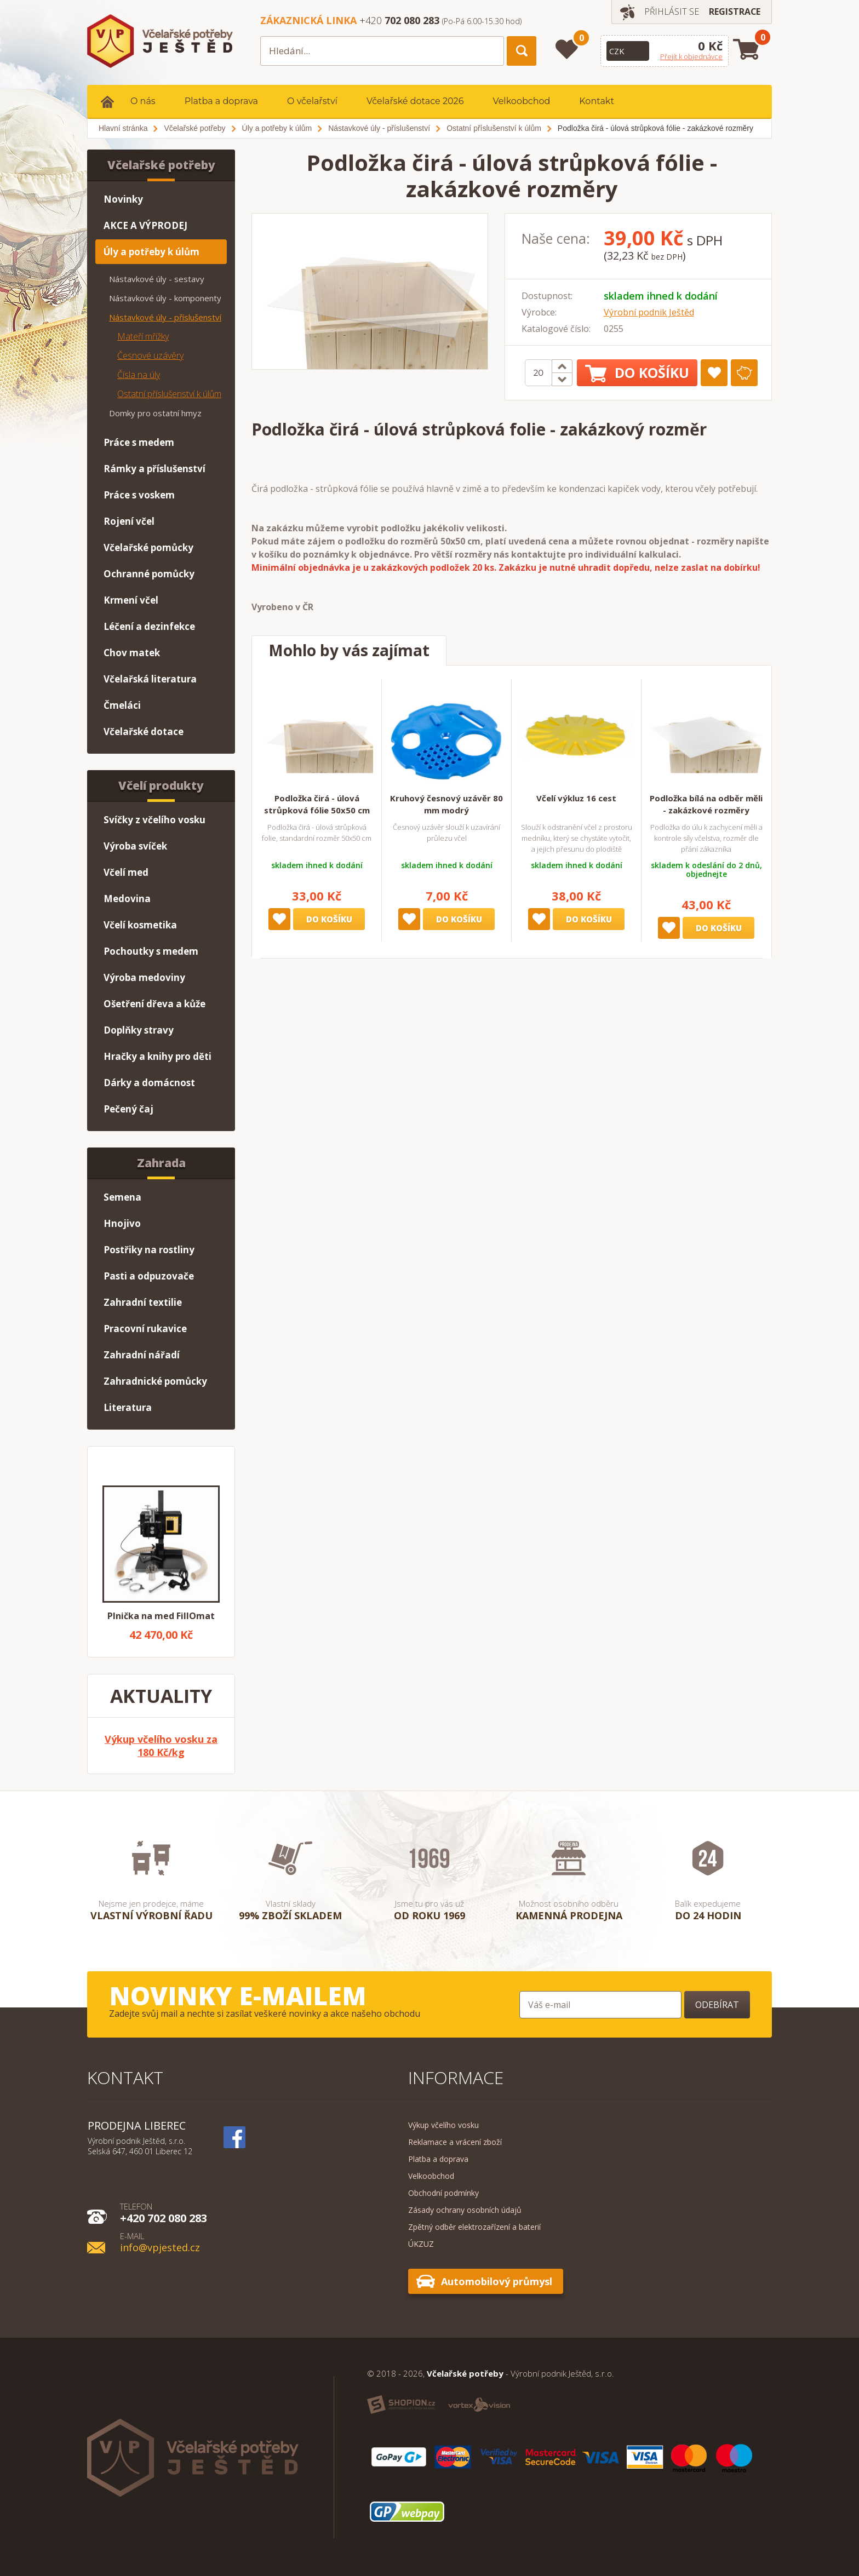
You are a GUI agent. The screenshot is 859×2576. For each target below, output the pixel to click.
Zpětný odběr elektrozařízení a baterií (474, 2227)
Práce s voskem (139, 495)
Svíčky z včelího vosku (154, 819)
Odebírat (717, 2005)
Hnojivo (122, 1223)
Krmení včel (131, 600)
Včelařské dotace (144, 731)
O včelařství (312, 101)
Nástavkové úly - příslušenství (165, 317)
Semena (122, 1197)
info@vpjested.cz (160, 2241)
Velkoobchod (521, 101)
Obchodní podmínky (443, 2193)
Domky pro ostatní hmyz (155, 413)
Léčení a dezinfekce (149, 626)
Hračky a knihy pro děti (157, 1056)
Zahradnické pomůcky (155, 1381)
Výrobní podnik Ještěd (649, 312)
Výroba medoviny (144, 977)
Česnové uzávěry (150, 355)
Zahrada (161, 1163)
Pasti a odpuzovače (149, 1276)
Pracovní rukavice (145, 1328)
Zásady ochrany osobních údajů (465, 2210)
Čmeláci (122, 705)
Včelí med (126, 872)
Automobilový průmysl (496, 2281)
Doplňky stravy (139, 1030)
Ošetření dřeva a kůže (154, 1003)
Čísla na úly (138, 375)
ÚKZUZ (421, 2244)
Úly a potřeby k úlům (151, 251)
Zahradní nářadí (142, 1355)
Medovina (127, 898)
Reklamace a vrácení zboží (455, 2142)
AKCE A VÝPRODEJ (145, 225)
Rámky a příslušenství (154, 468)
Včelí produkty (161, 785)
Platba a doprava (221, 101)
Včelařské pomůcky (148, 547)
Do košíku (637, 372)
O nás (143, 101)
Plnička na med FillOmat (161, 1616)
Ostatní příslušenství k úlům (169, 394)
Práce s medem (139, 442)
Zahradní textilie (143, 1302)
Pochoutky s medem (151, 951)
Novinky (123, 199)
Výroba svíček (135, 846)
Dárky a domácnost (149, 1082)
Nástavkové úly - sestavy (156, 278)
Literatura (128, 1407)
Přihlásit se (670, 11)
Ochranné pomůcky (149, 573)
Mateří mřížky (143, 336)
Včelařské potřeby (161, 165)
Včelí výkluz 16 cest (576, 798)
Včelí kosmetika (140, 925)
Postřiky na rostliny (149, 1249)
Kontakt (596, 101)
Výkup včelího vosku (443, 2125)
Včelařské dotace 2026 (415, 101)
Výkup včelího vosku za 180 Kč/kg (161, 1745)
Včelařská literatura (150, 679)
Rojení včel (129, 521)
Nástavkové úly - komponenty (165, 297)
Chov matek (132, 652)
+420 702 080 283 (163, 2212)
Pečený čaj (128, 1109)
